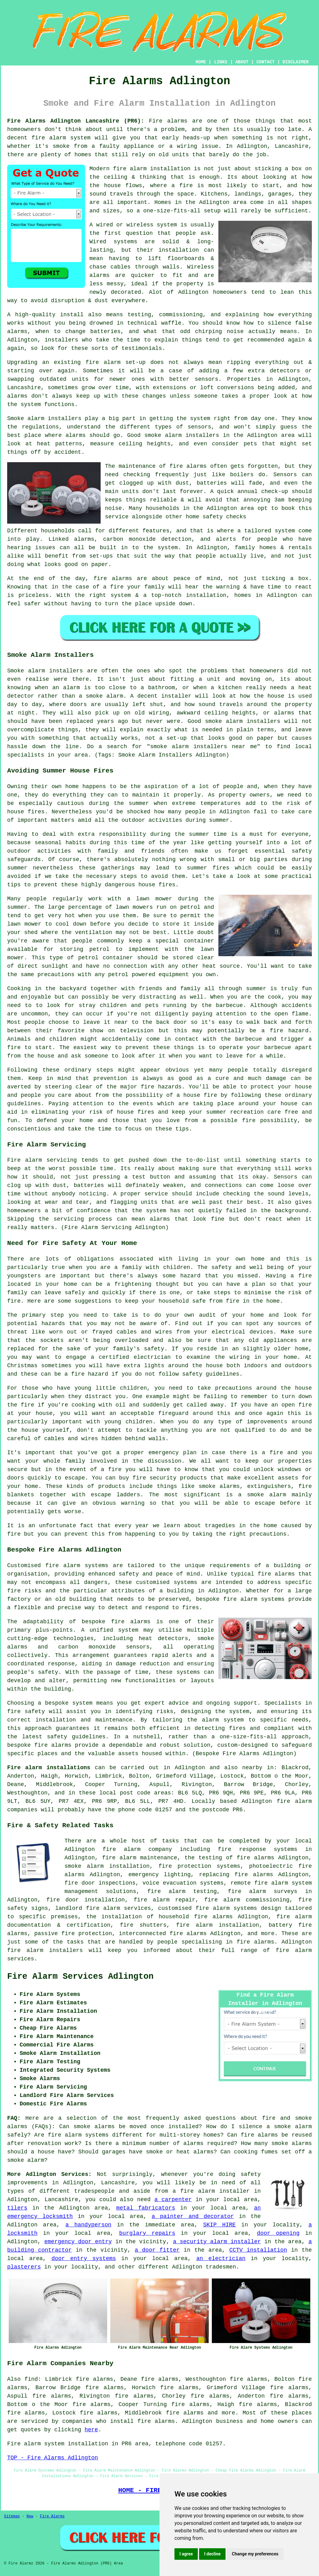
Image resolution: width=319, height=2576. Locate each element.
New (29, 2516)
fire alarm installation (152, 169)
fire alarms (188, 466)
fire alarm (103, 362)
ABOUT (242, 62)
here (91, 2430)
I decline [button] (212, 2553)
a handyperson (88, 2225)
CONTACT (265, 62)
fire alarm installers (45, 1950)
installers (61, 340)
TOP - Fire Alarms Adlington (52, 2458)
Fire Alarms (52, 2516)
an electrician (220, 2258)
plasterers (24, 2267)
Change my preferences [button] (255, 2553)
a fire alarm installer (211, 2191)
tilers (17, 2208)
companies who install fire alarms (118, 2421)
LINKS (220, 62)
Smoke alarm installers (44, 418)
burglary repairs (147, 2233)
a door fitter (157, 2250)
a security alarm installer (217, 2242)
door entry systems (83, 2258)
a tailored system (266, 531)
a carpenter (173, 2199)
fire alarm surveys (263, 1891)
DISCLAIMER (296, 62)
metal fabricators (145, 2208)
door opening (278, 2233)
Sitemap (12, 2516)
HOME (201, 62)
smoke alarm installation (107, 1866)
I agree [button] (186, 2553)
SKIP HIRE (219, 2225)
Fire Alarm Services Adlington (80, 1976)
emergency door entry (78, 2242)
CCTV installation (258, 2250)
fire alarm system (60, 138)
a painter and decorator (193, 2216)
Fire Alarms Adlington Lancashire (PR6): (75, 121)
